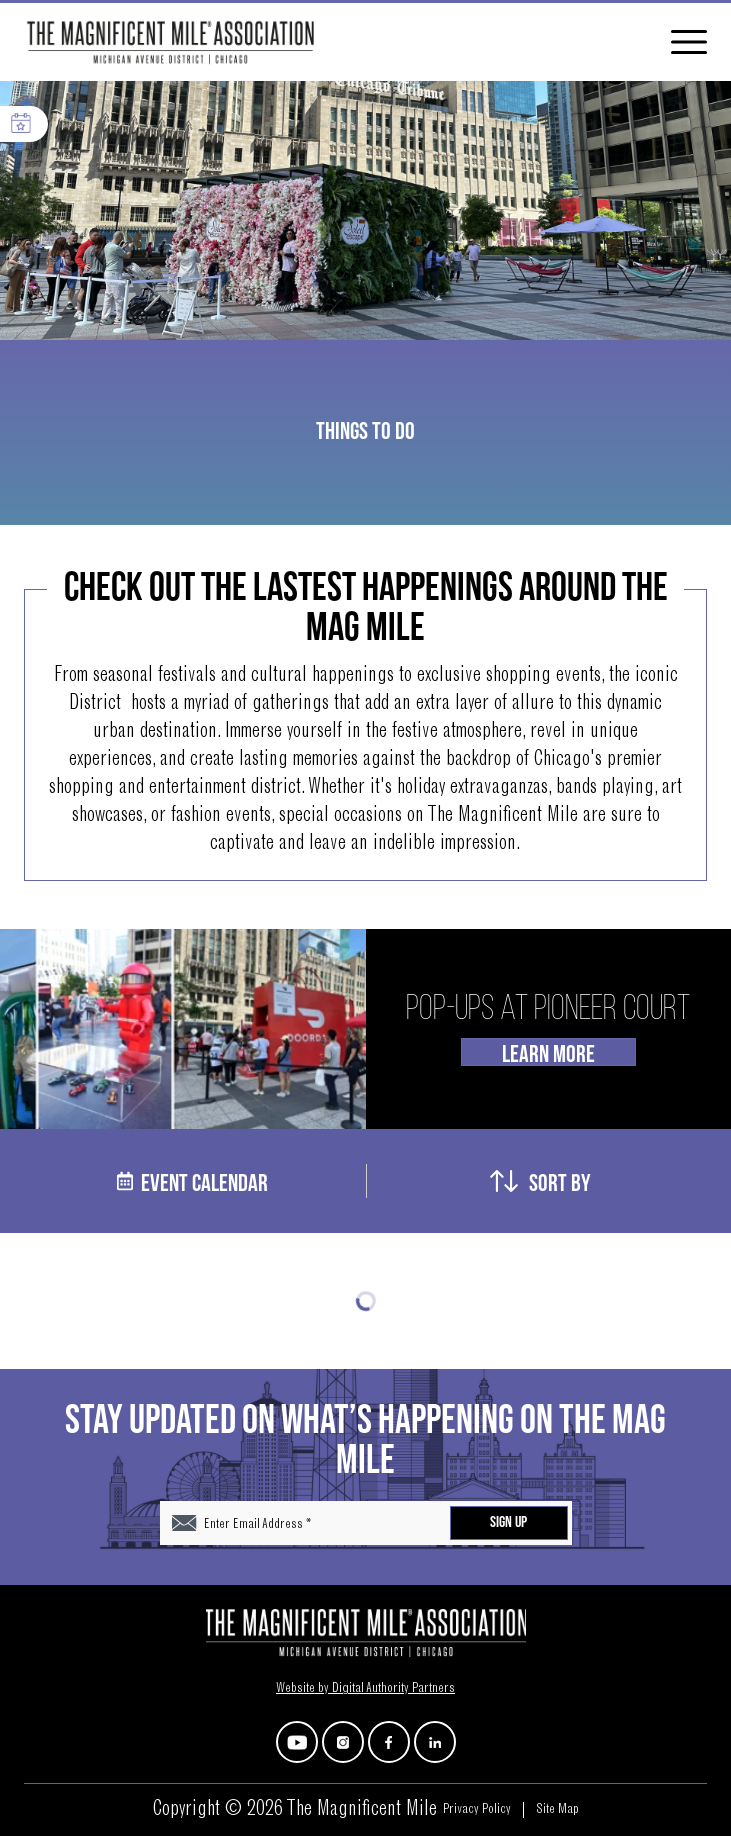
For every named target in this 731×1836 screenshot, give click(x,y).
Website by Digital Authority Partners (365, 1689)
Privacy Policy (477, 1810)
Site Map (557, 1810)
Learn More (548, 1053)
